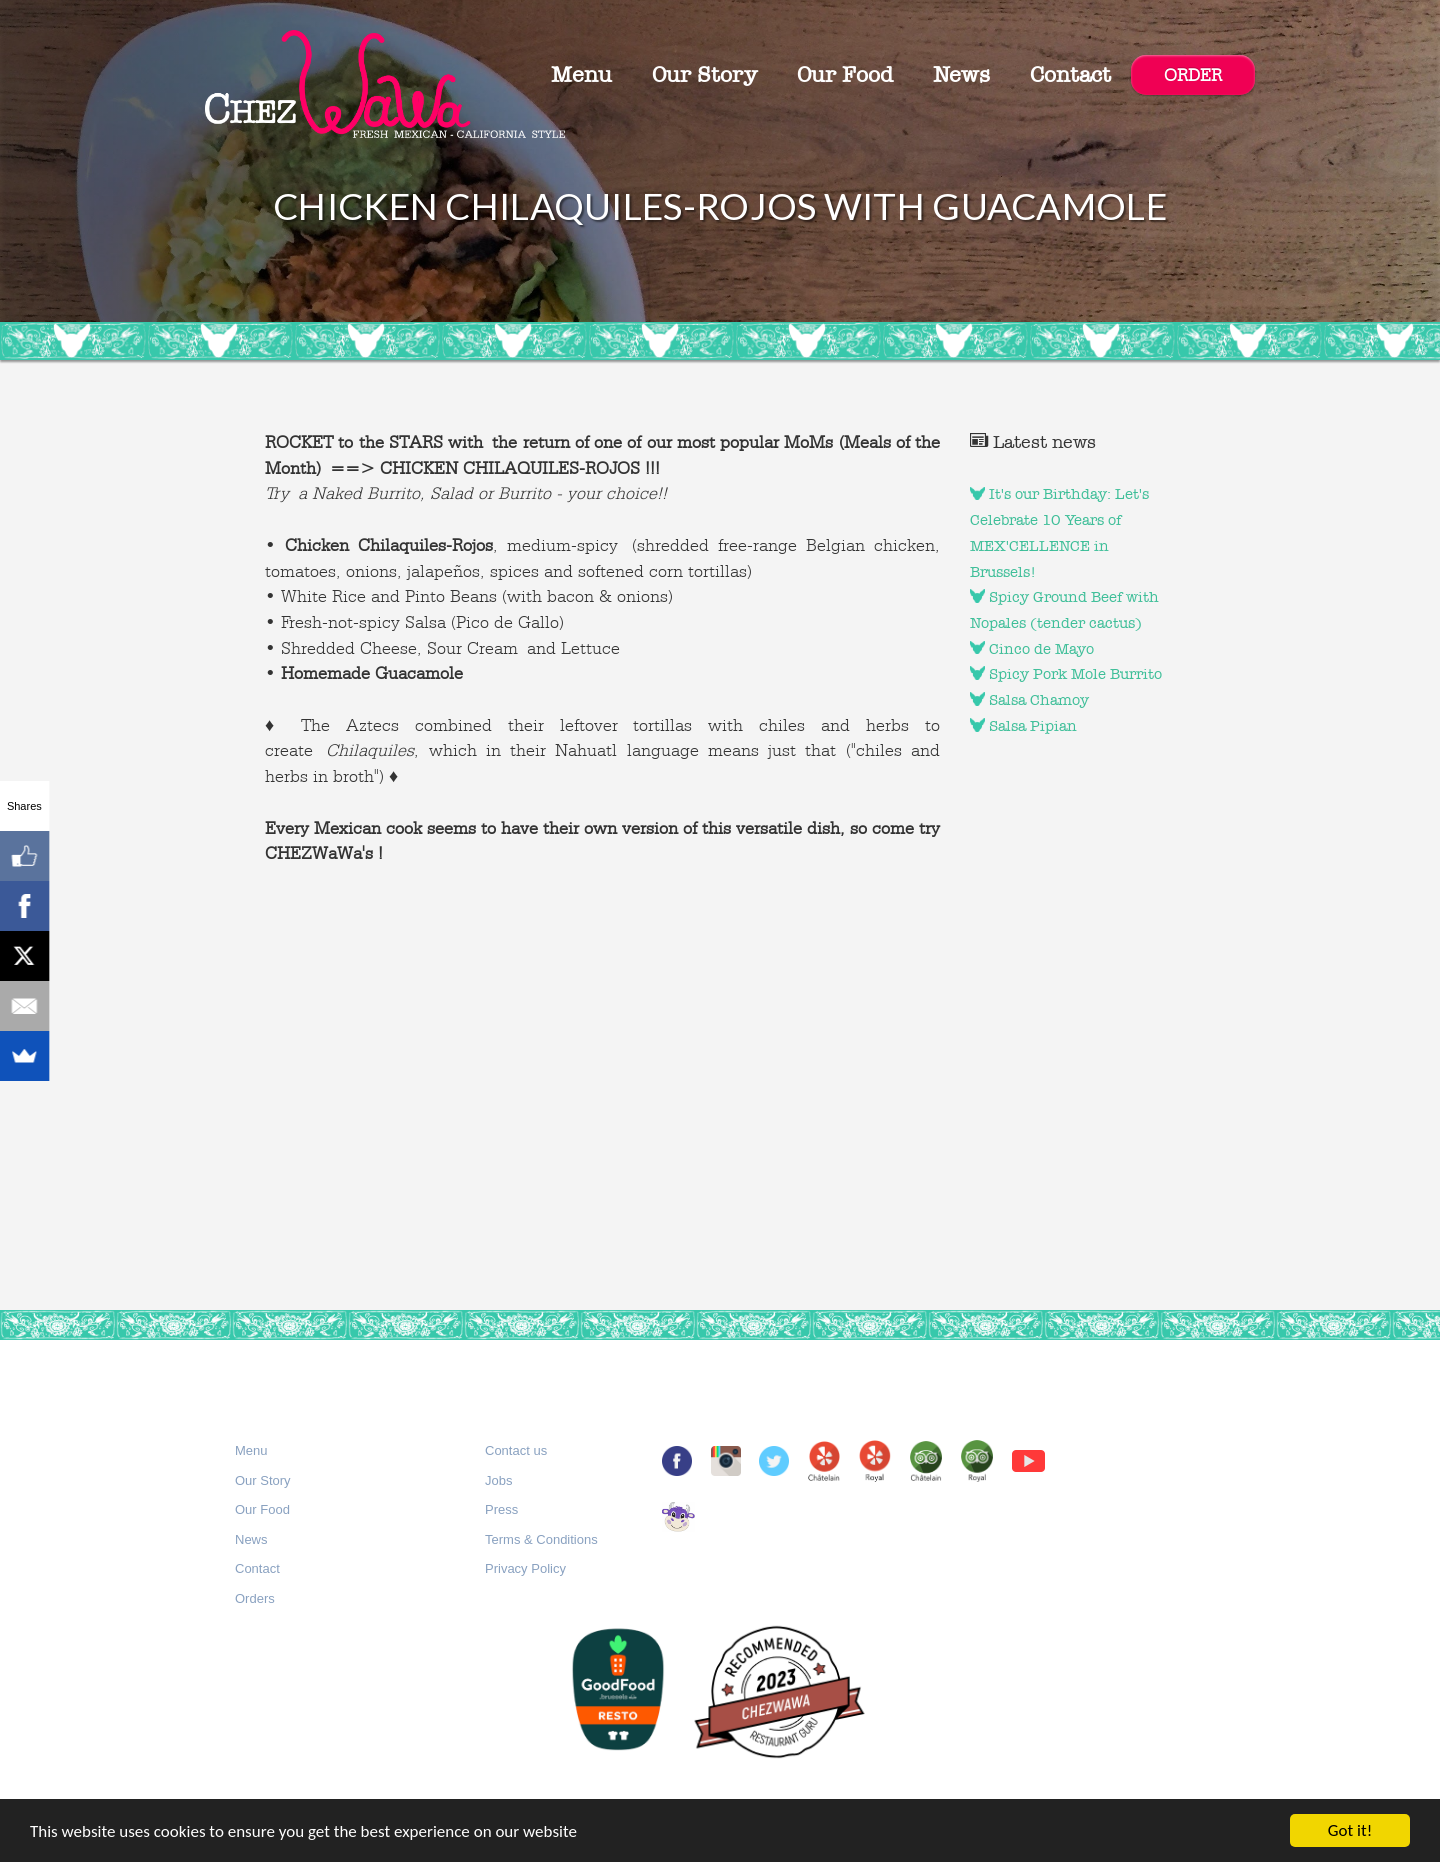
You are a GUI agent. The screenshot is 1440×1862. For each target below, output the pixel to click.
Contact (1070, 75)
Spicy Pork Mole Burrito (1066, 674)
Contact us (516, 1450)
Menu (581, 75)
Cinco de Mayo (1032, 649)
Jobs (498, 1480)
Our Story (704, 75)
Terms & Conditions (541, 1539)
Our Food (845, 75)
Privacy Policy (525, 1568)
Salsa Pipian (1023, 726)
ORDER (1193, 75)
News (961, 75)
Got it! (1350, 1830)
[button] (251, 1451)
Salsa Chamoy (1029, 700)
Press (501, 1509)
